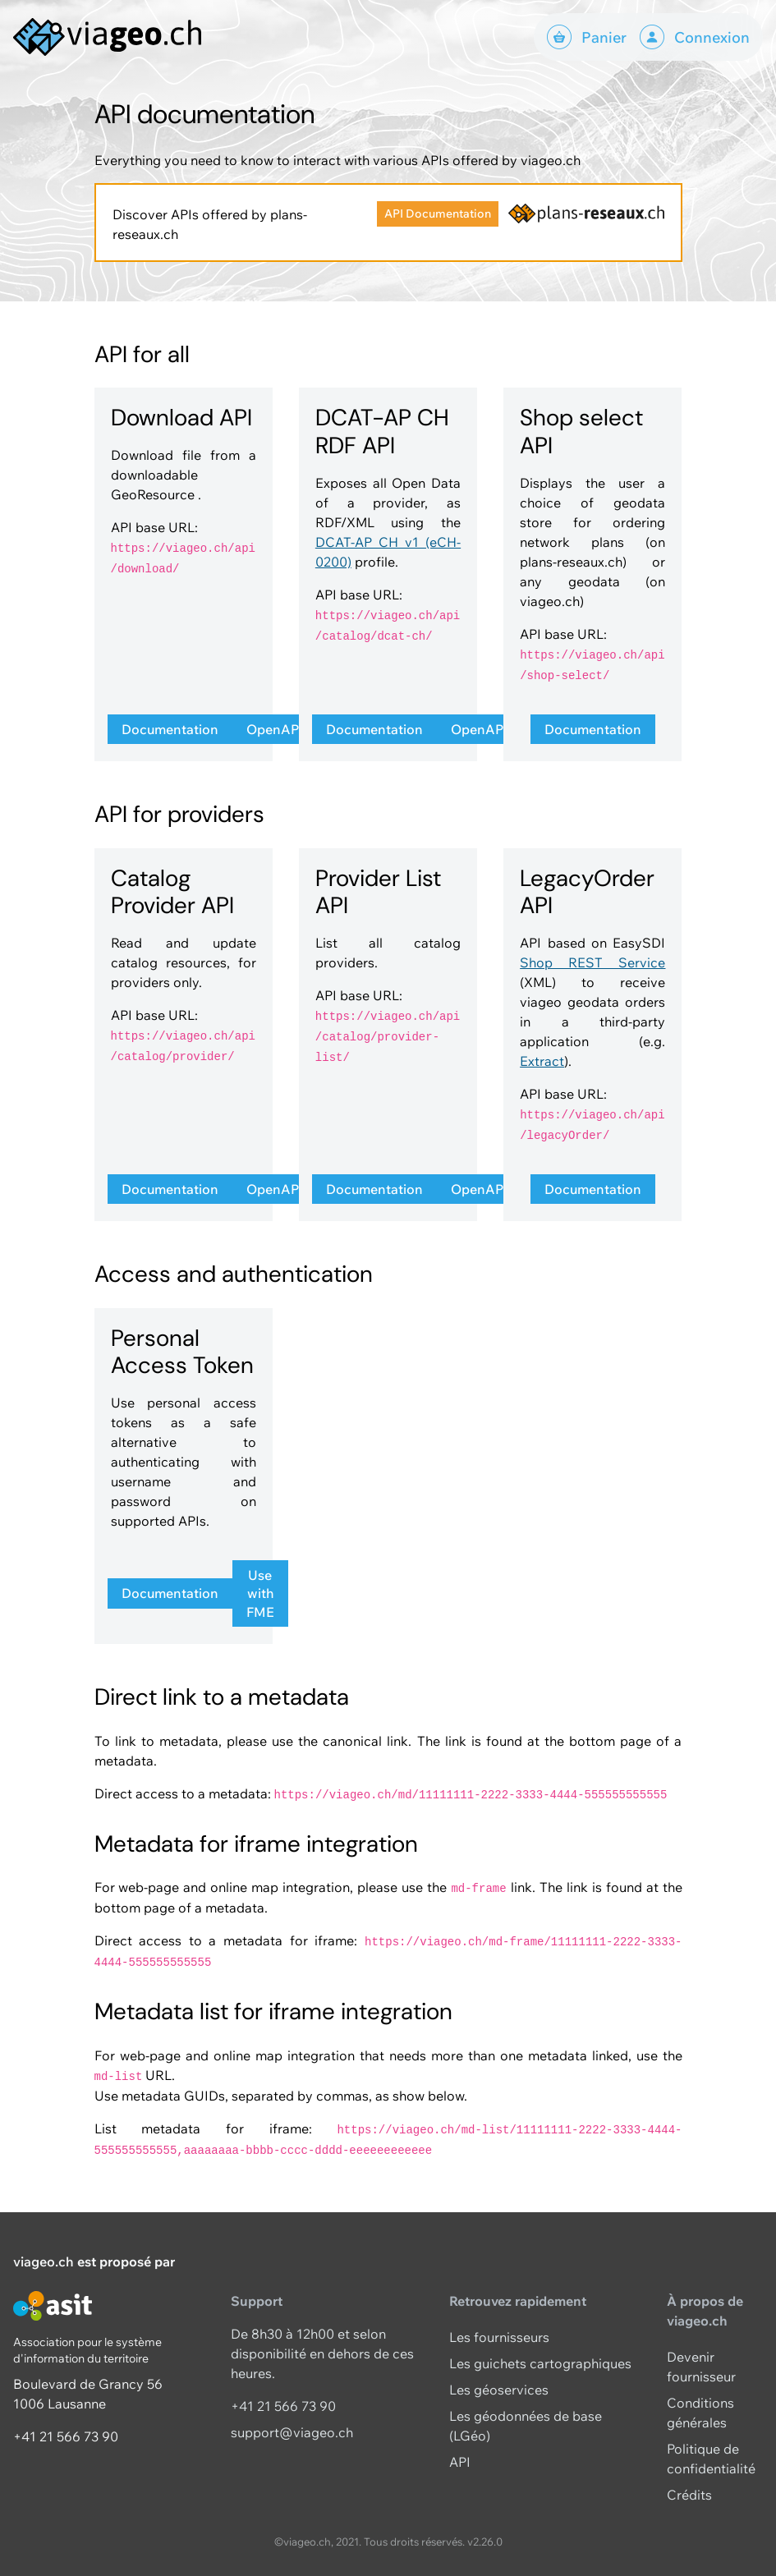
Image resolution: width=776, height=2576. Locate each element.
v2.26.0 (485, 2541)
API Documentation (437, 213)
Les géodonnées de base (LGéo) (525, 2426)
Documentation (170, 729)
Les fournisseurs (499, 2337)
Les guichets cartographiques (540, 2363)
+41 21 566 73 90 (65, 2436)
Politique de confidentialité (711, 2459)
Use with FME (260, 1593)
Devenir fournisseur (701, 2367)
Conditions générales (700, 2413)
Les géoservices (499, 2389)
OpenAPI (274, 729)
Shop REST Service (592, 962)
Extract (542, 1061)
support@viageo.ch (292, 2432)
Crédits (689, 2494)
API (460, 2462)
